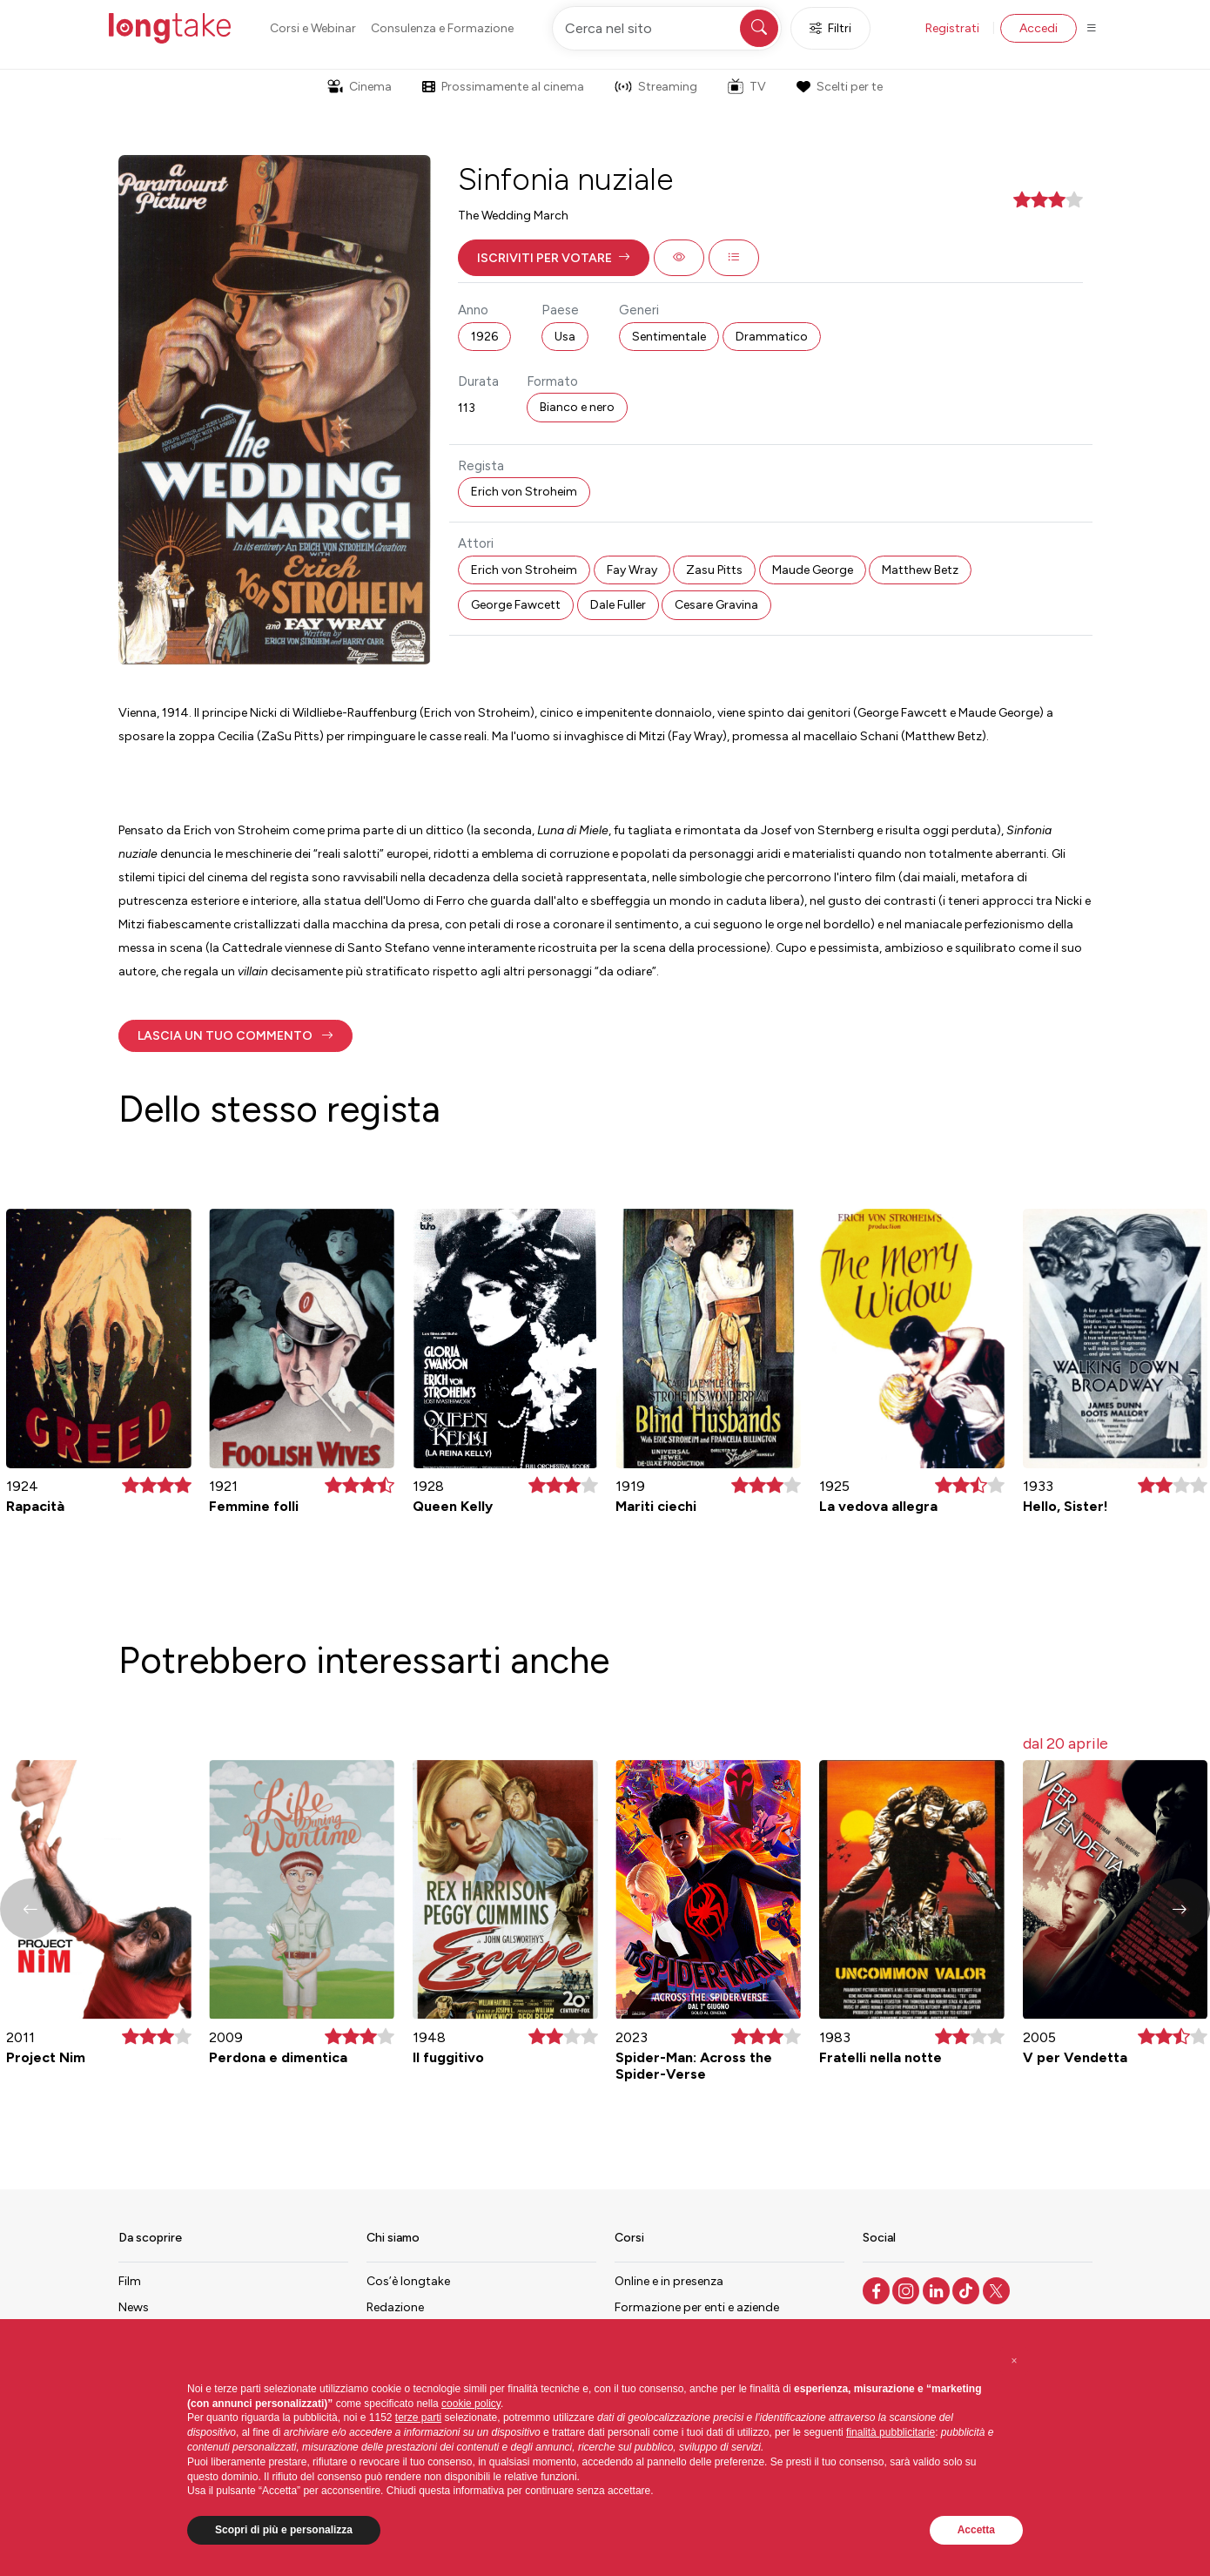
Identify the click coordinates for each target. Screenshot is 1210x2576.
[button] (553, 257)
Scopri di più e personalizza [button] (284, 2530)
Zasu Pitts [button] (714, 570)
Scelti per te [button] (839, 86)
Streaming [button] (656, 86)
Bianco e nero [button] (577, 407)
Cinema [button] (359, 86)
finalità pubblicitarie (890, 2432)
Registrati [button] (952, 28)
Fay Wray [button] (632, 570)
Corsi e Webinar (313, 28)
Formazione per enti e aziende (697, 2307)
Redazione (395, 2307)
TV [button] (747, 86)
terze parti (418, 2417)
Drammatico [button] (772, 336)
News (133, 2307)
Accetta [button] (976, 2530)
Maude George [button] (812, 570)
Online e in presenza (669, 2281)
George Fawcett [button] (516, 604)
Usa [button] (565, 336)
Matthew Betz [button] (920, 570)
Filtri (830, 28)
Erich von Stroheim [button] (524, 491)
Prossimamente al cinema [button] (503, 86)
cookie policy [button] (471, 2403)
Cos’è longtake (408, 2281)
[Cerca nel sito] (667, 28)
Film (129, 2281)
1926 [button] (484, 336)
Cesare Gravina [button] (716, 604)
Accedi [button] (1038, 28)
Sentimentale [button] (669, 336)
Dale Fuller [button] (618, 604)
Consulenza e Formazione (442, 28)
